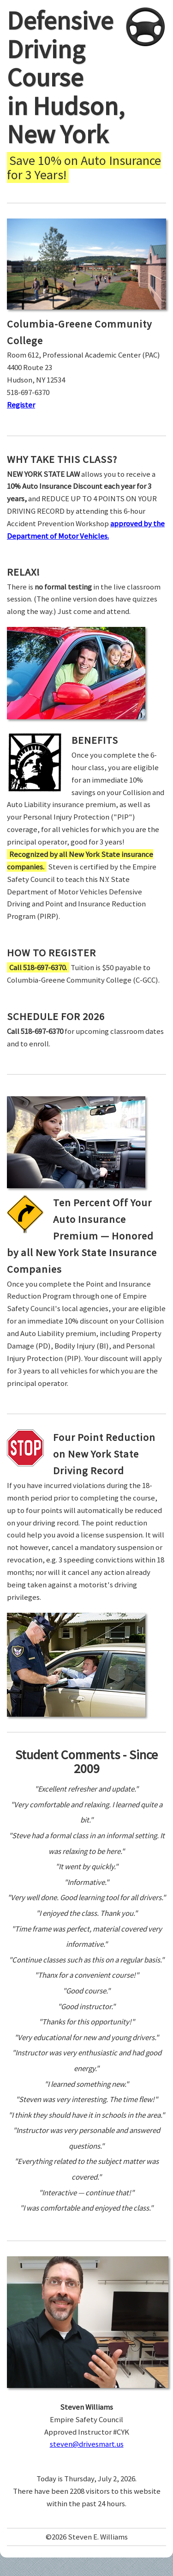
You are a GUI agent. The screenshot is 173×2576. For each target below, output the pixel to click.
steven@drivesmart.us (87, 2444)
